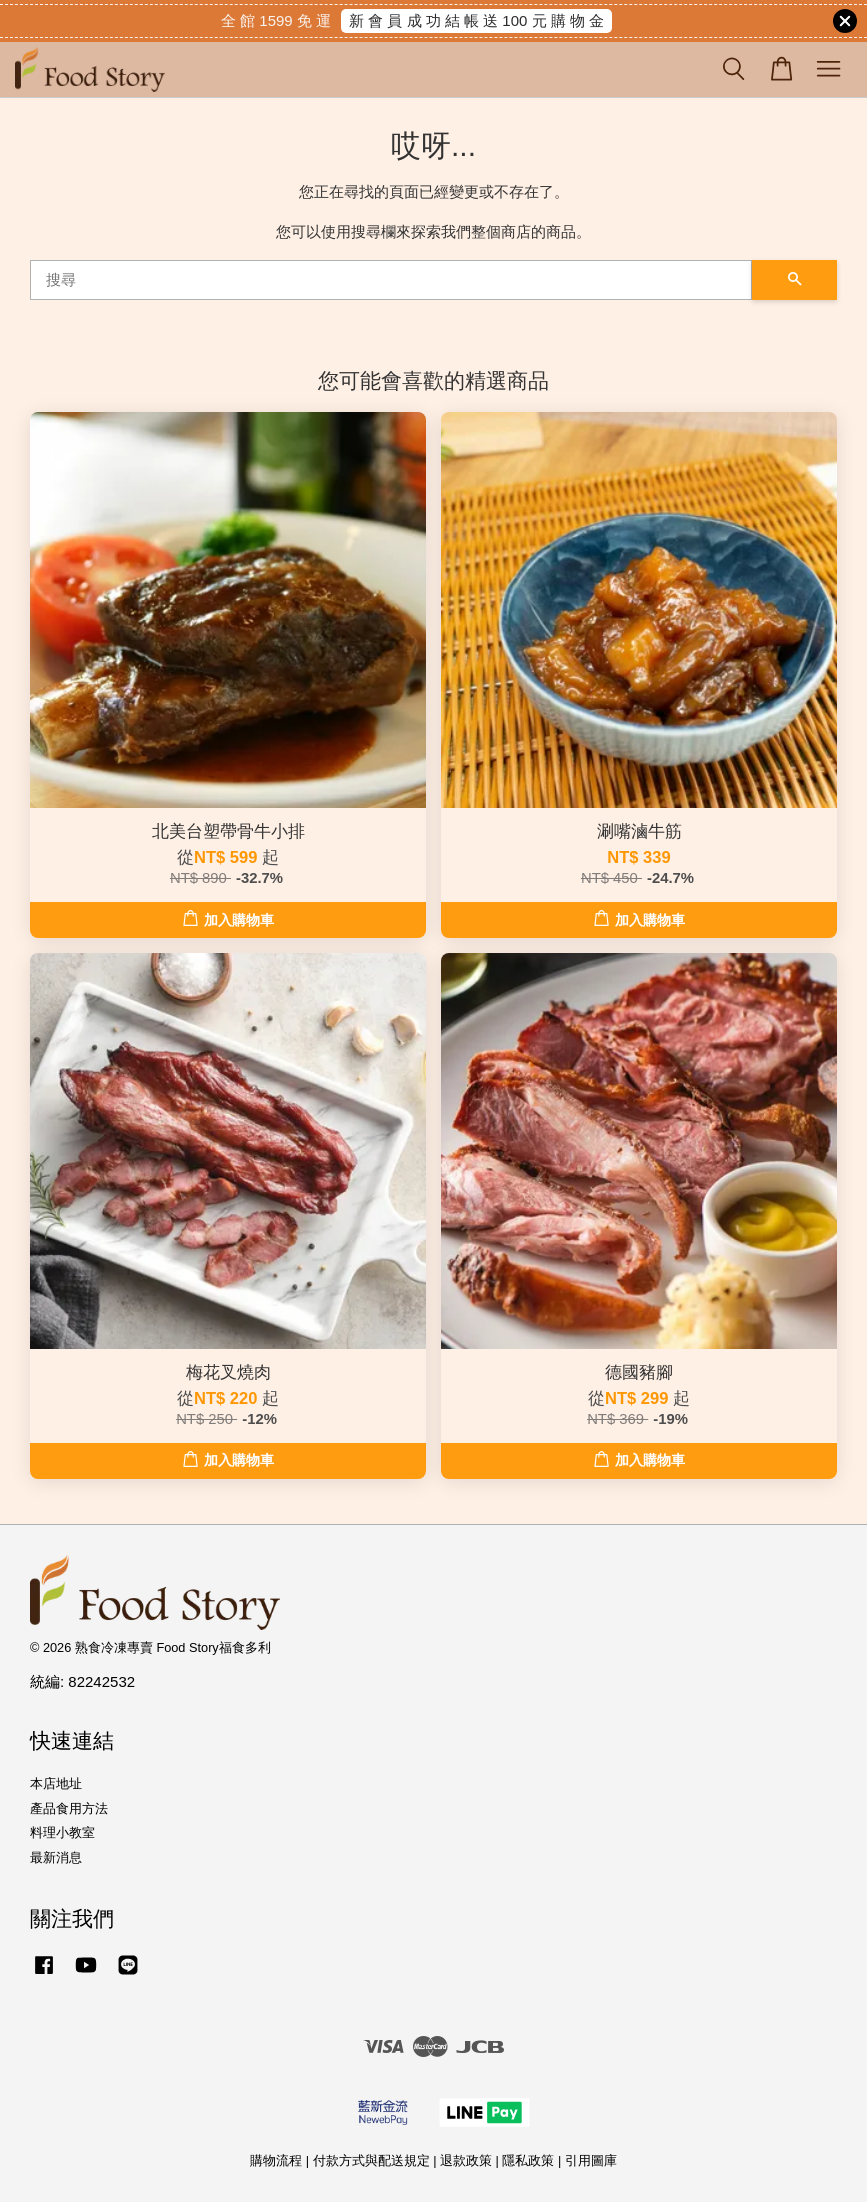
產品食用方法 (69, 1808)
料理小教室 (62, 1832)
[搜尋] (391, 280)
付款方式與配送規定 (371, 2160)
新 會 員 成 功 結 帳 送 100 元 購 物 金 (476, 20)
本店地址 (56, 1783)
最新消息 (56, 1857)
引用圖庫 (591, 2160)
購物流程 (276, 2160)
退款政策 (466, 2160)
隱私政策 (528, 2160)
